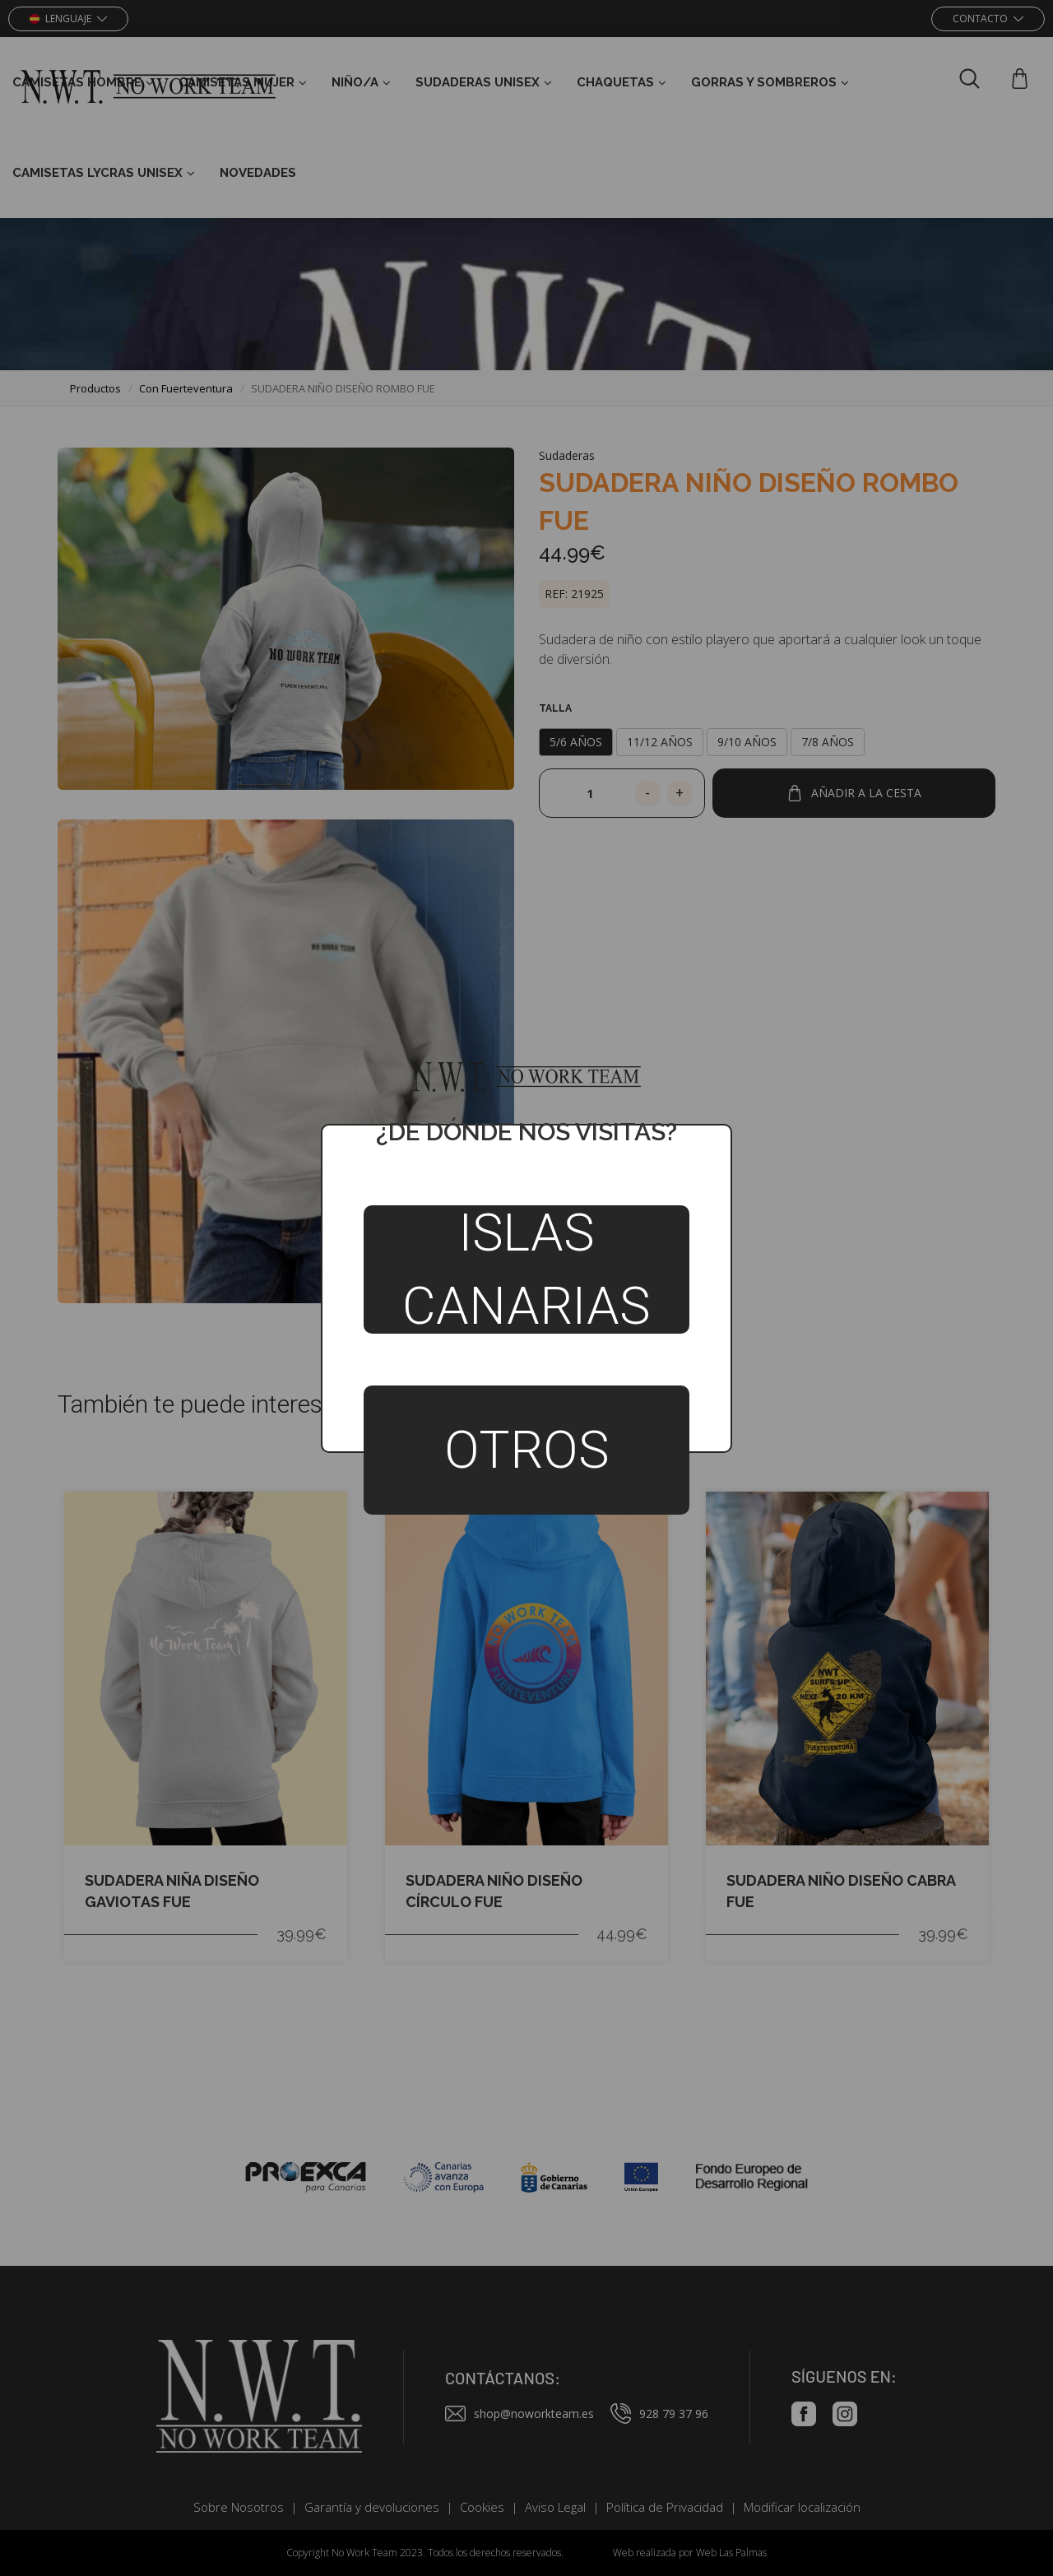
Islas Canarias (526, 1269)
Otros (526, 1450)
